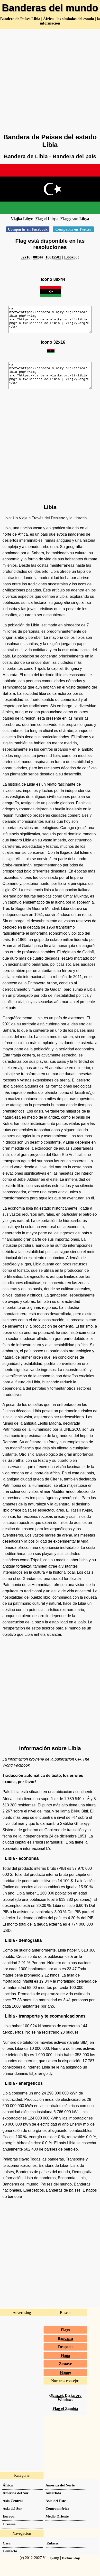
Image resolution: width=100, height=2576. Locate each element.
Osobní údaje (71, 2568)
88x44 (38, 257)
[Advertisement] (50, 79)
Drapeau (65, 2357)
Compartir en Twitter (73, 229)
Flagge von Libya (74, 218)
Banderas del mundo (50, 7)
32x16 (25, 257)
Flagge (65, 2382)
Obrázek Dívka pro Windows (65, 2407)
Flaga (65, 2365)
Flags (65, 2340)
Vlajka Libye (22, 218)
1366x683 (71, 257)
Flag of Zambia (65, 2419)
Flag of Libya (46, 218)
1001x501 (53, 257)
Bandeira (65, 2348)
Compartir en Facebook (27, 229)
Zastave (65, 2374)
